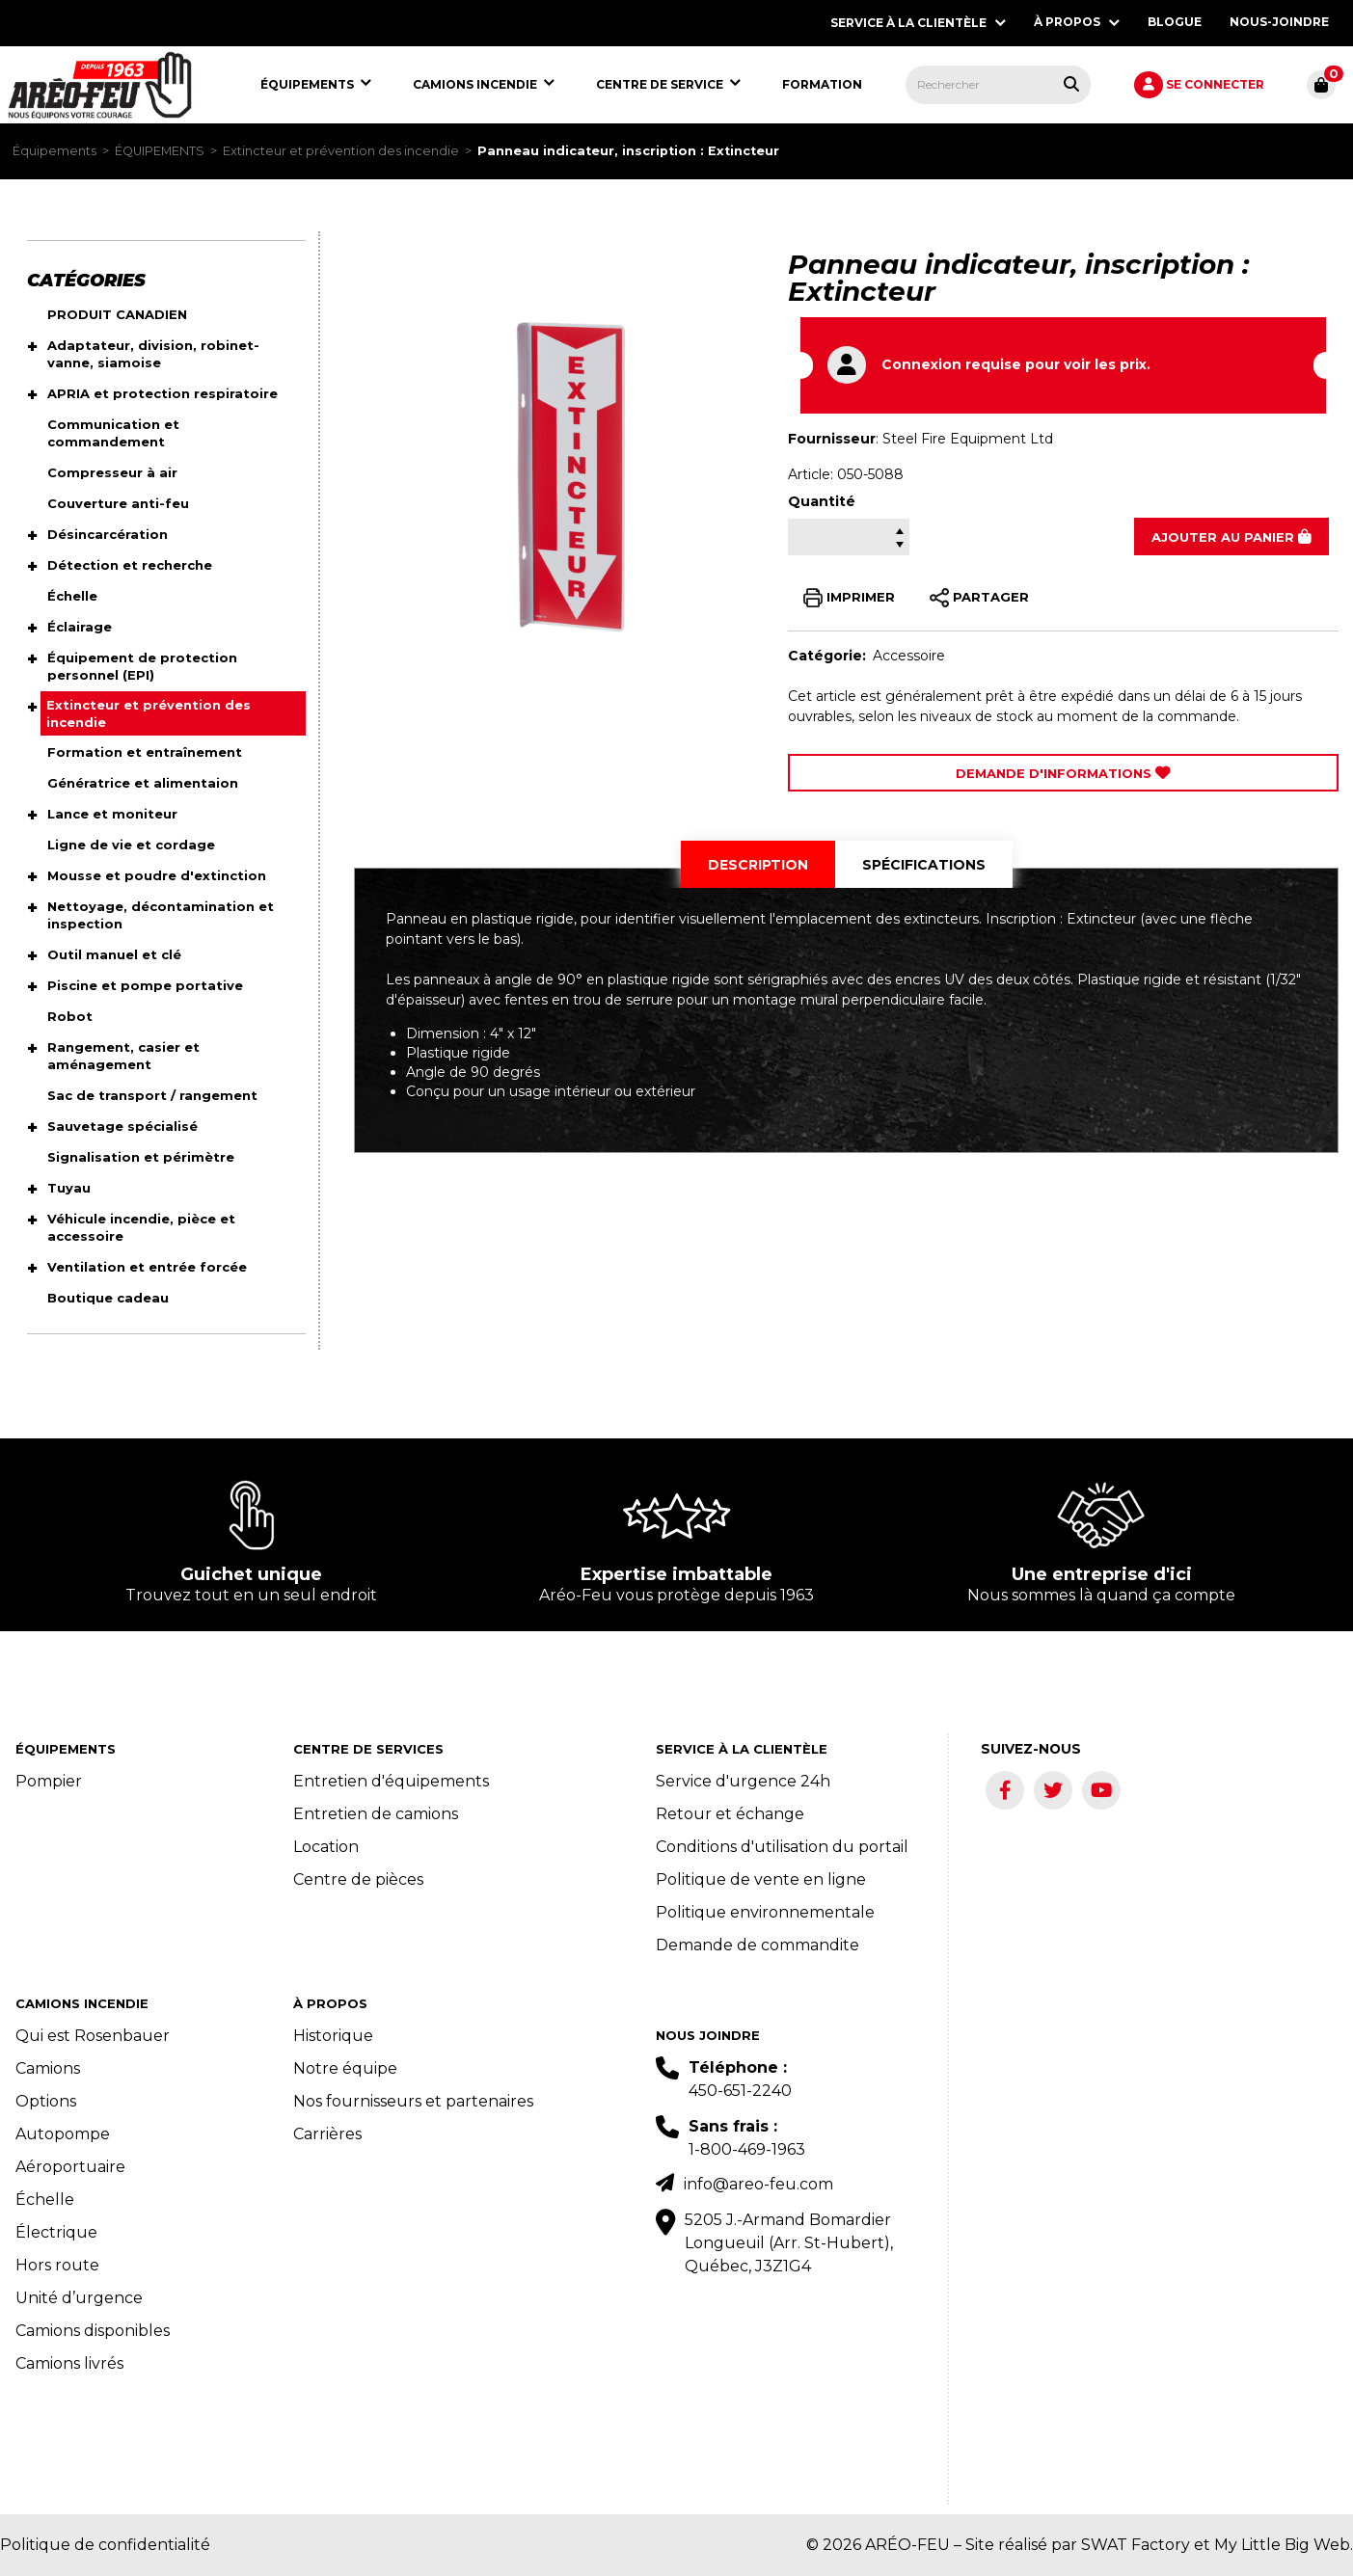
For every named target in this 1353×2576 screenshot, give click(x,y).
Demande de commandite (757, 1945)
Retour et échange (730, 1814)
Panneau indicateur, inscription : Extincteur (628, 151)
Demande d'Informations (1063, 773)
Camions (47, 2068)
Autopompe (62, 2134)
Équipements (54, 151)
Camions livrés (69, 2363)
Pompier (48, 1781)
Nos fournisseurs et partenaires (413, 2101)
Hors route (57, 2265)
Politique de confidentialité (105, 2545)
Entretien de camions (375, 1814)
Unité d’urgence (79, 2298)
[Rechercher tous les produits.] (1071, 84)
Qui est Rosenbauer (92, 2035)
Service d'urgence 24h (743, 1781)
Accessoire (909, 655)
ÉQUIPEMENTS (159, 151)
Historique (333, 2035)
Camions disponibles (92, 2330)
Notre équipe (345, 2068)
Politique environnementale (765, 1912)
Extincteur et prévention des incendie (341, 151)
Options (45, 2101)
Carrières (327, 2134)
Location (326, 1847)
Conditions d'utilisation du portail (782, 1847)
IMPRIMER (849, 597)
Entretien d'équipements (391, 1781)
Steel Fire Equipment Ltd (967, 438)
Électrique (56, 2232)
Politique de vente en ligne (761, 1879)
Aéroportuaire (70, 2167)
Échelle (44, 2199)
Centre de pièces (358, 1879)
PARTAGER (979, 597)
